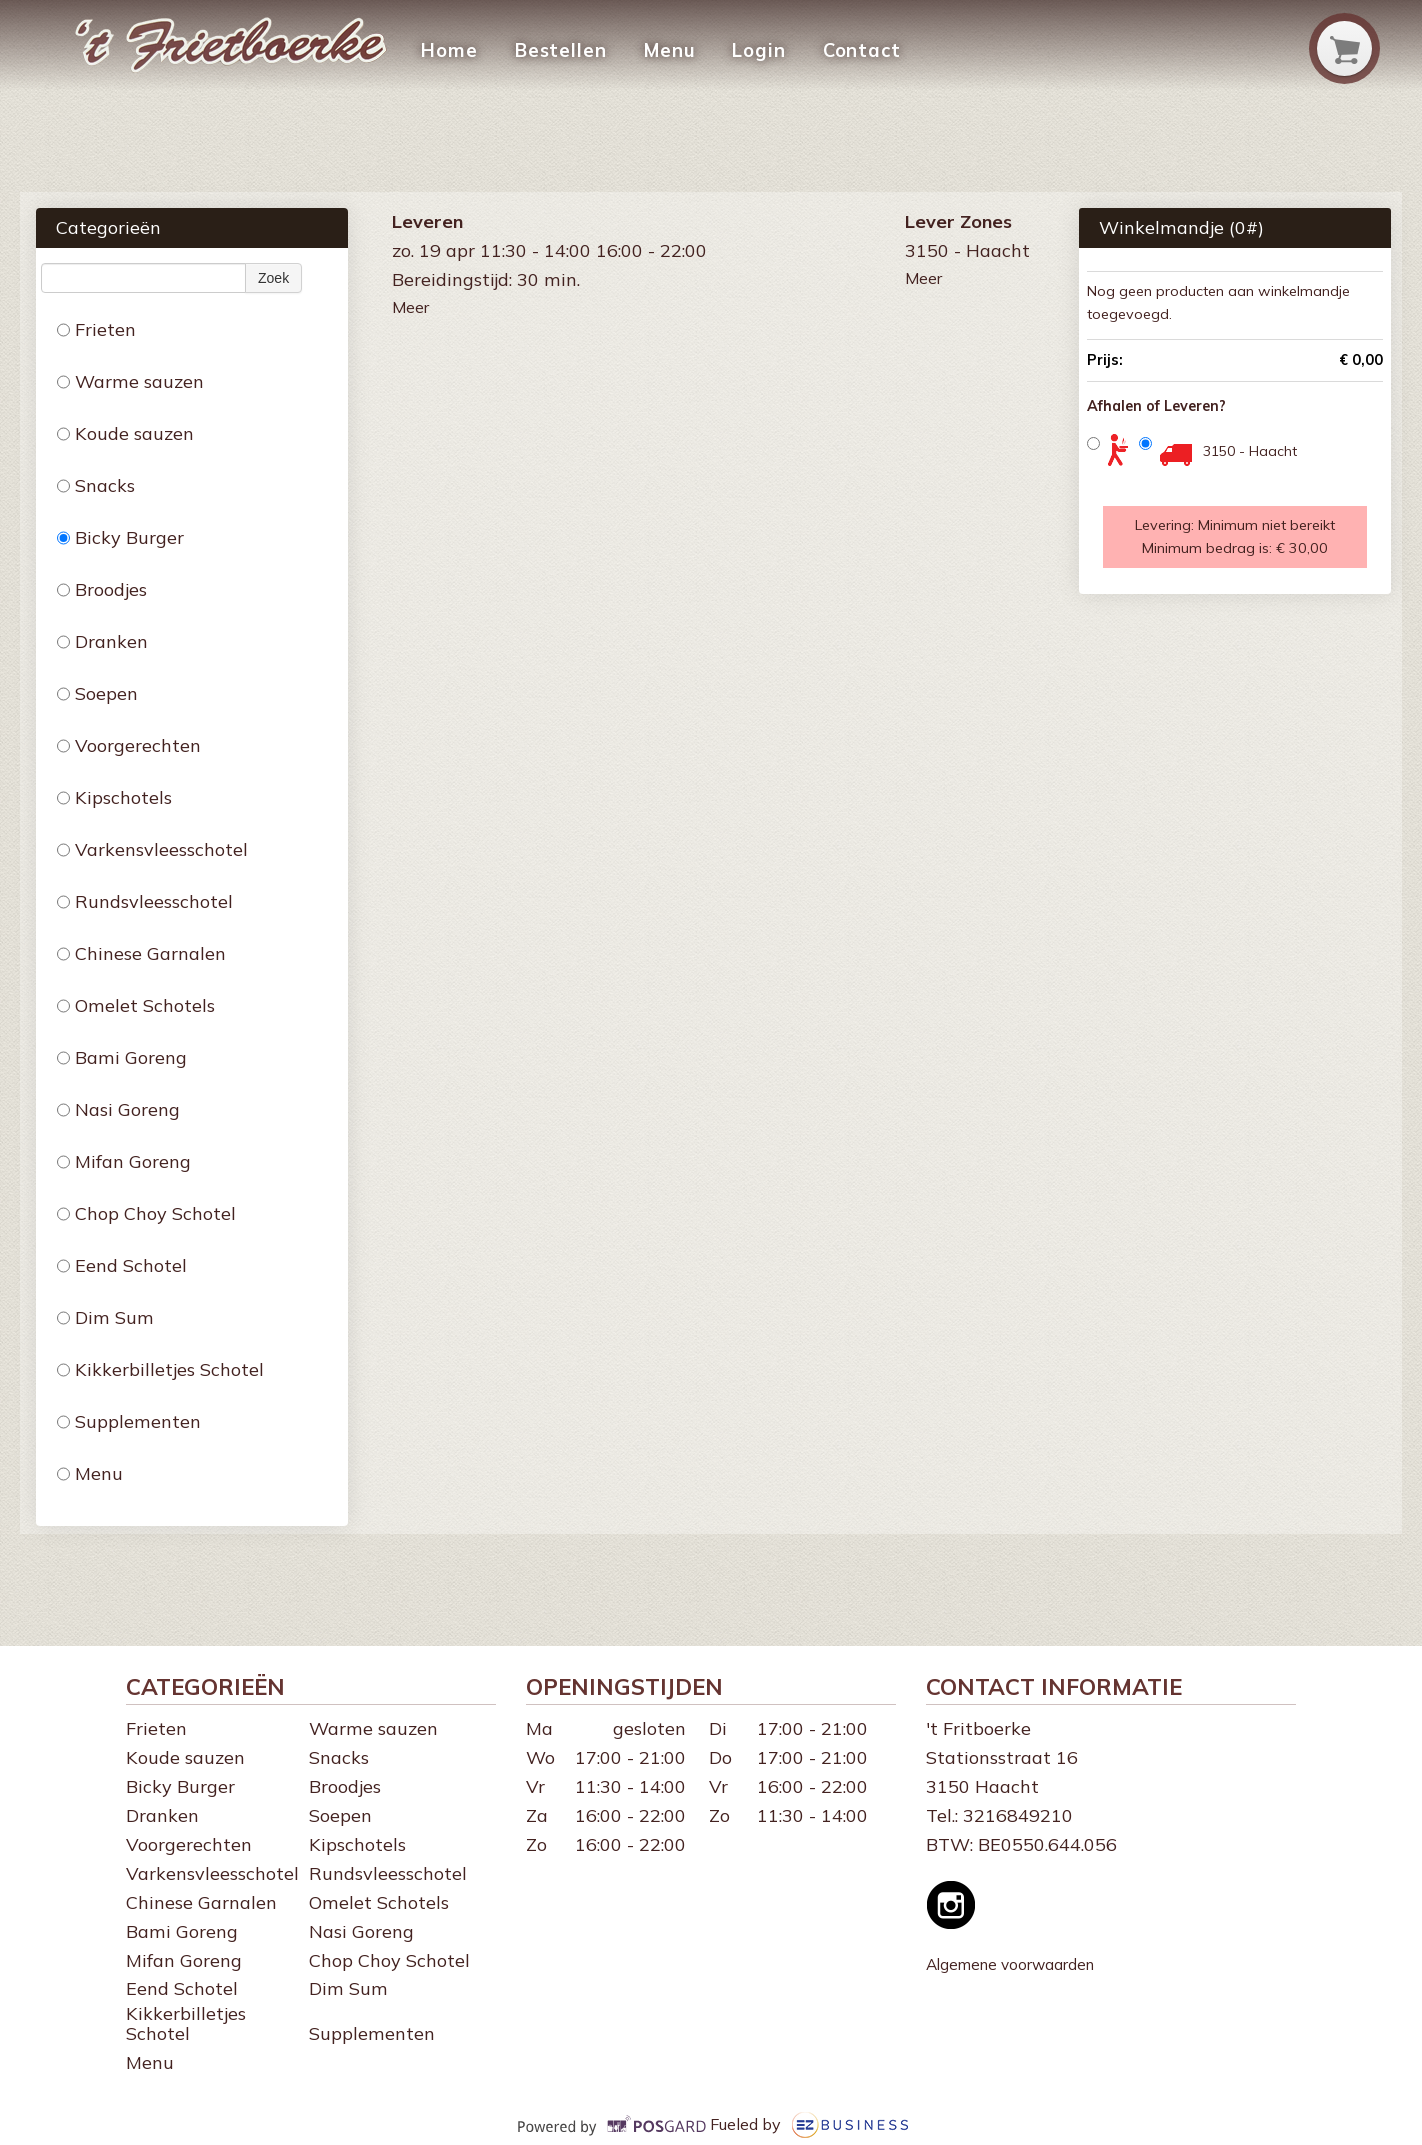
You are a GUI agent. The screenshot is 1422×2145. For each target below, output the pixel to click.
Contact (851, 50)
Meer (410, 307)
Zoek (273, 278)
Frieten (96, 329)
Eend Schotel (122, 1265)
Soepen (97, 693)
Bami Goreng (122, 1057)
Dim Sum (105, 1317)
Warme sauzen (130, 381)
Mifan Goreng (124, 1161)
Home (449, 50)
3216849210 (1018, 1815)
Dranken (102, 641)
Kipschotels (114, 797)
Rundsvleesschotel (145, 901)
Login (752, 50)
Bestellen (558, 50)
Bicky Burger (120, 537)
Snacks (96, 485)
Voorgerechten (129, 745)
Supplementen (129, 1421)
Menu (664, 50)
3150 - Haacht (1250, 451)
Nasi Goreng (118, 1109)
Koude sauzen (125, 433)
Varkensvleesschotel (152, 849)
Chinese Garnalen (141, 953)
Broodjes (102, 589)
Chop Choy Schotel (146, 1213)
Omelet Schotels (136, 1005)
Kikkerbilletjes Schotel (160, 1369)
